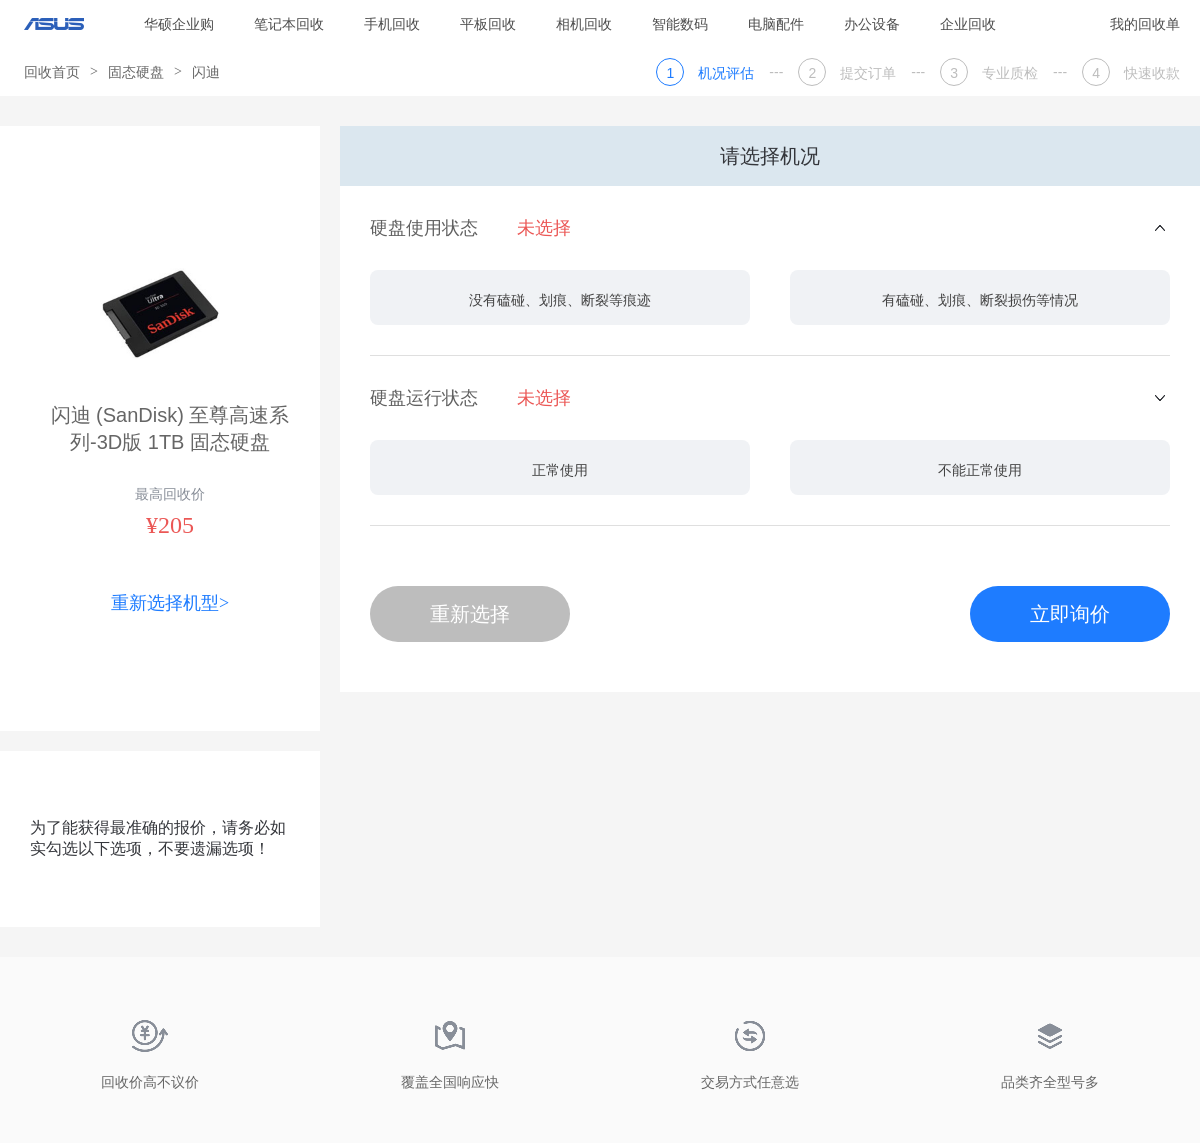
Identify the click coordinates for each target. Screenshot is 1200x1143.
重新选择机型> (170, 603)
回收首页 (52, 72)
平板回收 (488, 24)
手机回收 (392, 24)
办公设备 (872, 24)
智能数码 (680, 24)
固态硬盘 (136, 72)
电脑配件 (776, 24)
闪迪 (206, 72)
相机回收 (584, 24)
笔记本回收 (289, 24)
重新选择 (470, 614)
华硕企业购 (179, 24)
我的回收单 (1145, 24)
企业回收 (968, 24)
